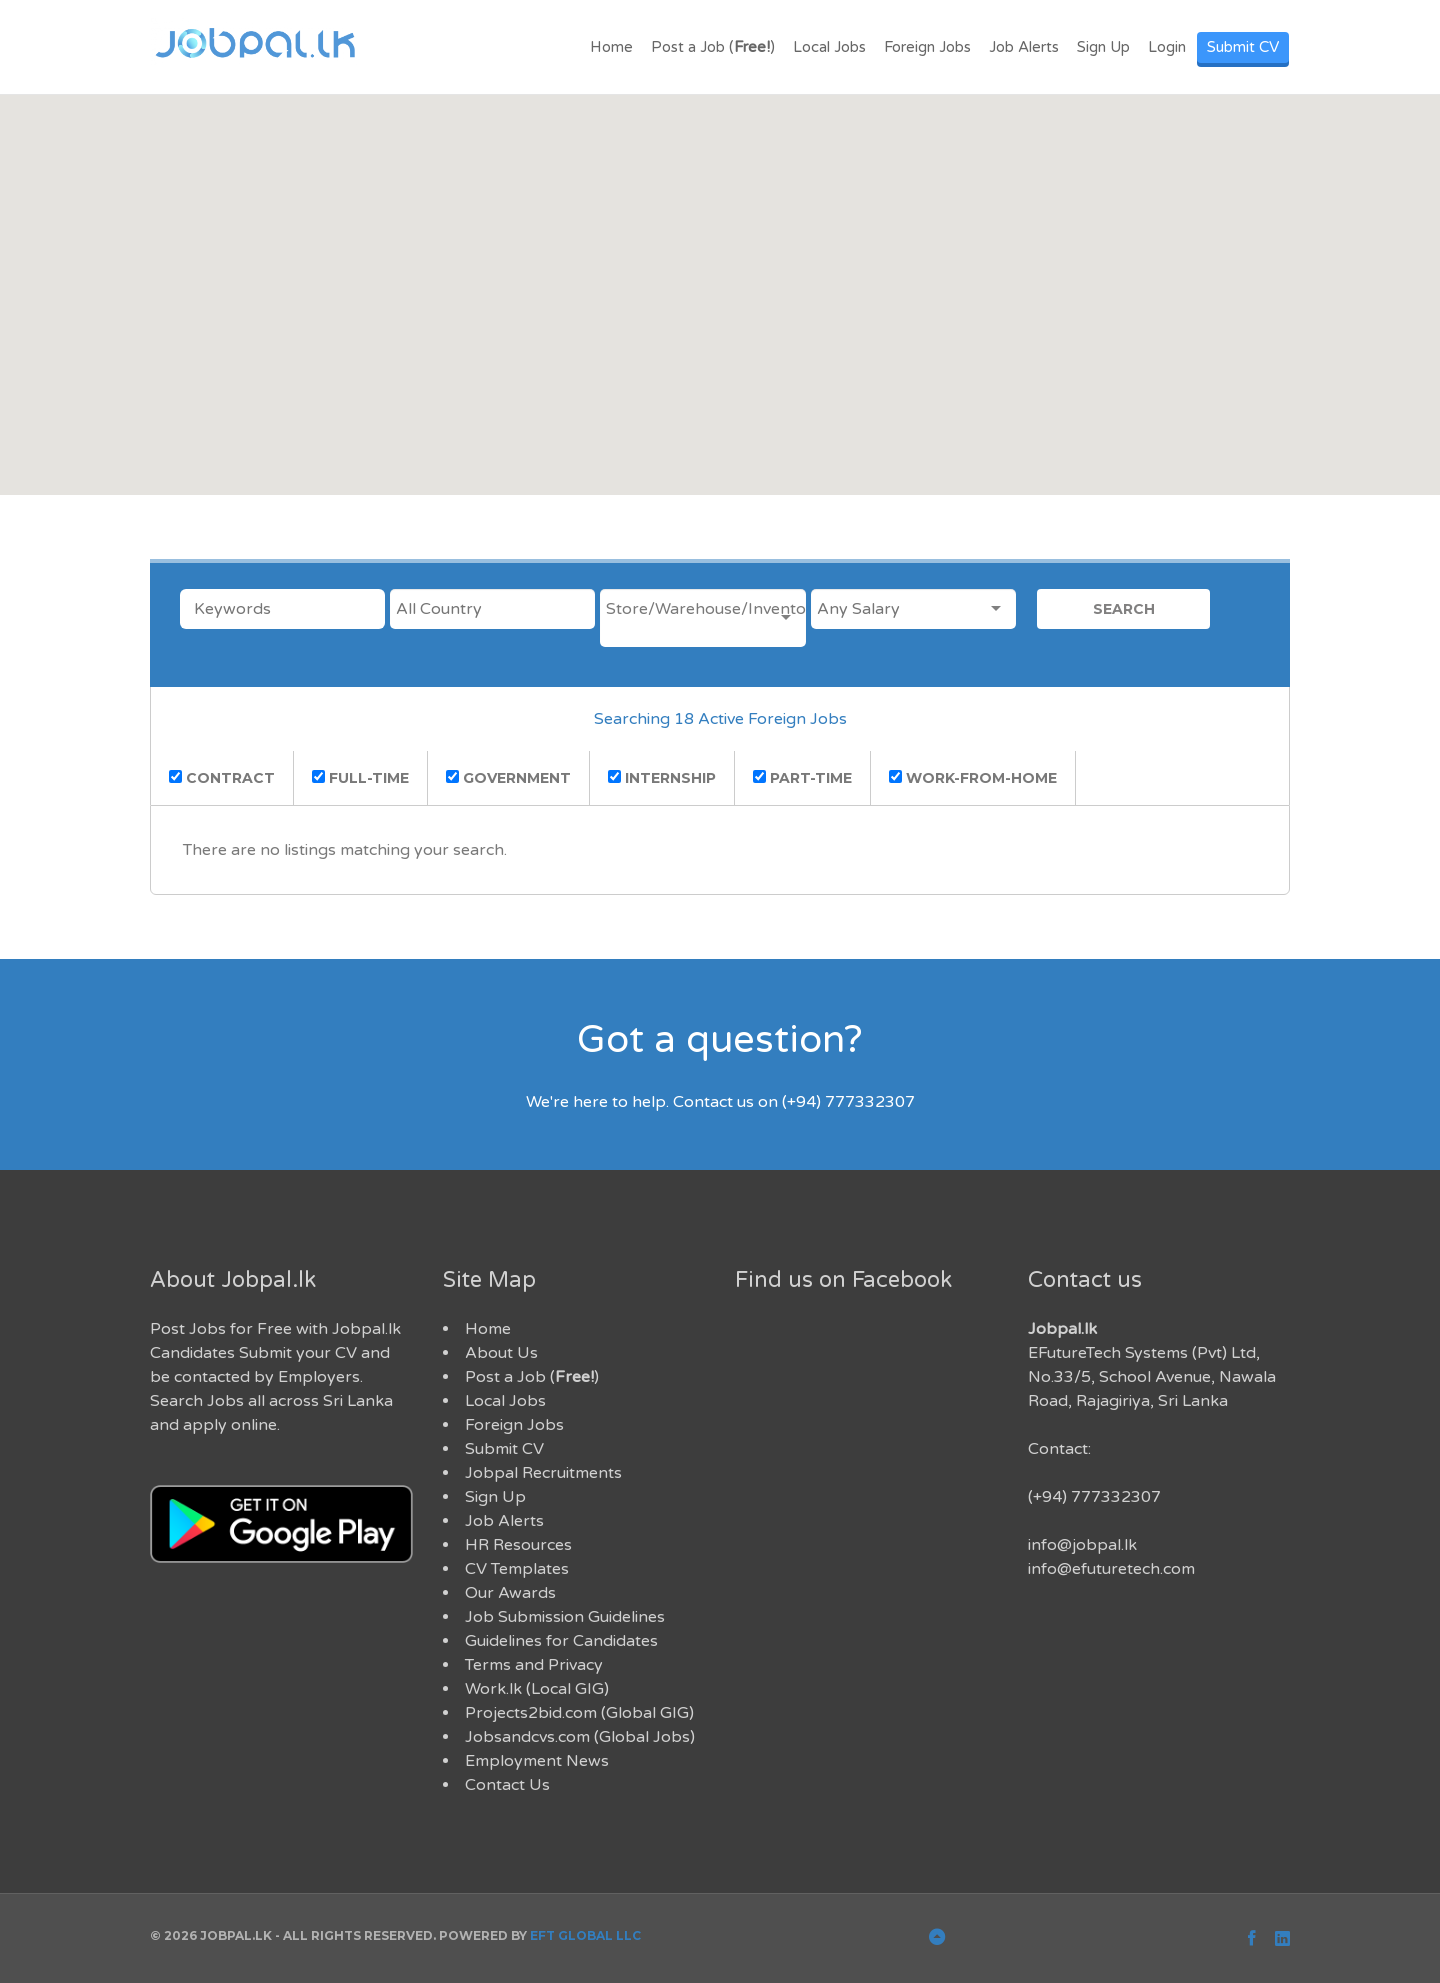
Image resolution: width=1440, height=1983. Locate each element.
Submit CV (1243, 47)
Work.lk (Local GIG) (537, 1689)
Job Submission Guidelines (565, 1617)
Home (611, 47)
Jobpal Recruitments (543, 1473)
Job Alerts (1024, 47)
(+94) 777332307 (1094, 1497)
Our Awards (510, 1593)
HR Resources (518, 1545)
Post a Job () (713, 47)
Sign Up (1103, 47)
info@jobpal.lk (1082, 1545)
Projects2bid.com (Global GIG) (579, 1713)
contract (222, 778)
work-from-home (973, 778)
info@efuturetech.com (1111, 1569)
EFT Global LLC (585, 1935)
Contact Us (507, 1785)
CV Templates (517, 1569)
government (508, 778)
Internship (662, 778)
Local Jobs (829, 47)
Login (1167, 47)
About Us (501, 1353)
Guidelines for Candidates (561, 1641)
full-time (360, 778)
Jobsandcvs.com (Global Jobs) (580, 1737)
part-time (802, 778)
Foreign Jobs (927, 47)
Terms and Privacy (534, 1665)
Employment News (537, 1761)
